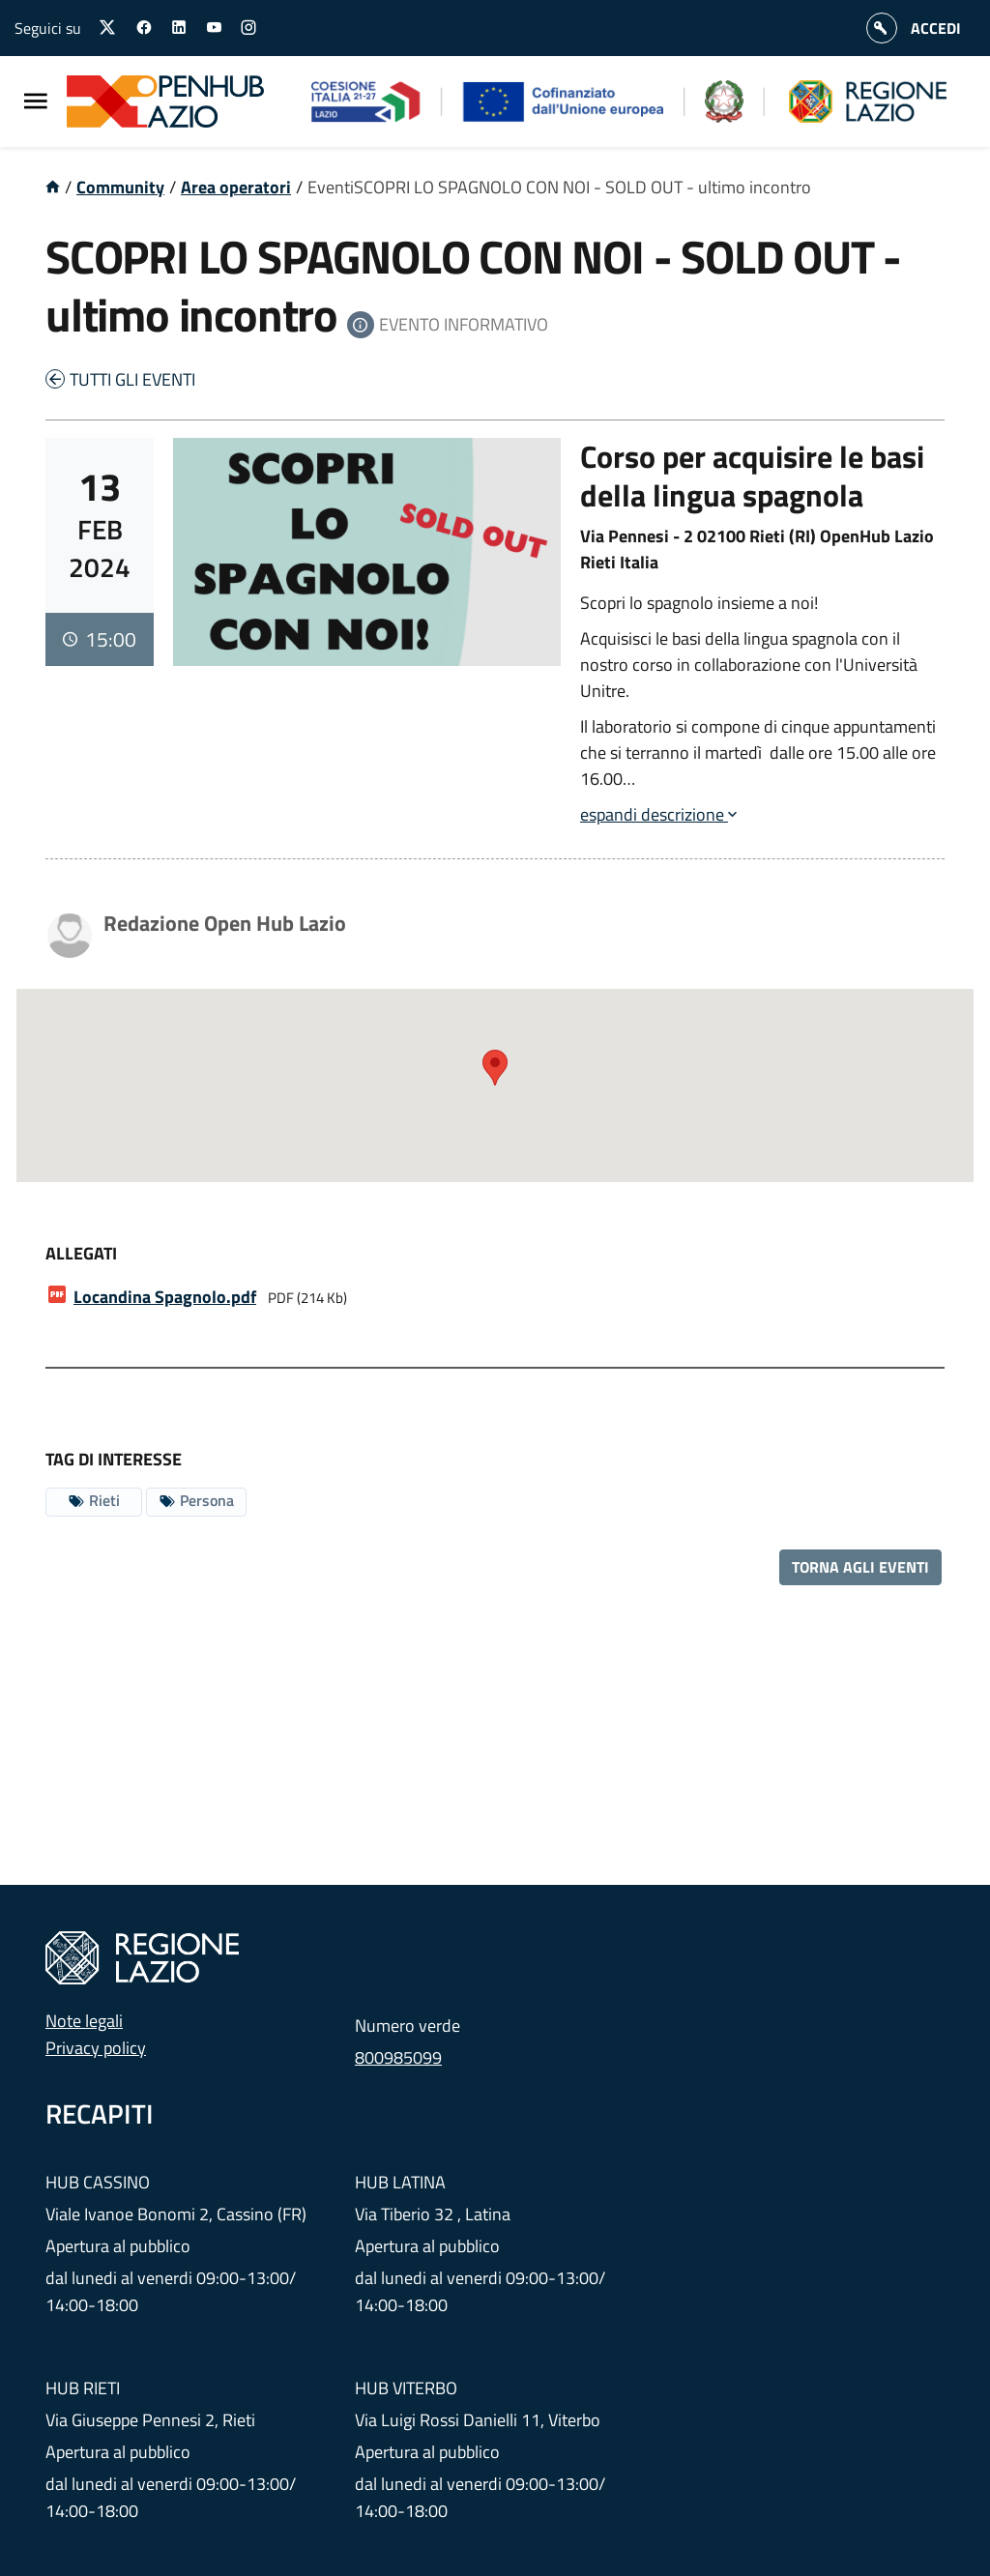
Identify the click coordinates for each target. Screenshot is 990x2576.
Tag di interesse (113, 1459)
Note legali (84, 2021)
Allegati (81, 1253)
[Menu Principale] (35, 102)
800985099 (398, 2057)
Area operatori (236, 187)
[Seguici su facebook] (144, 28)
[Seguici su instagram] (248, 28)
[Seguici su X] (108, 27)
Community (120, 187)
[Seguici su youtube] (213, 28)
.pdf (164, 1297)
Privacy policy (95, 2048)
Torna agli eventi (860, 1566)
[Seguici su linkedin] (179, 28)
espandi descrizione (658, 814)
